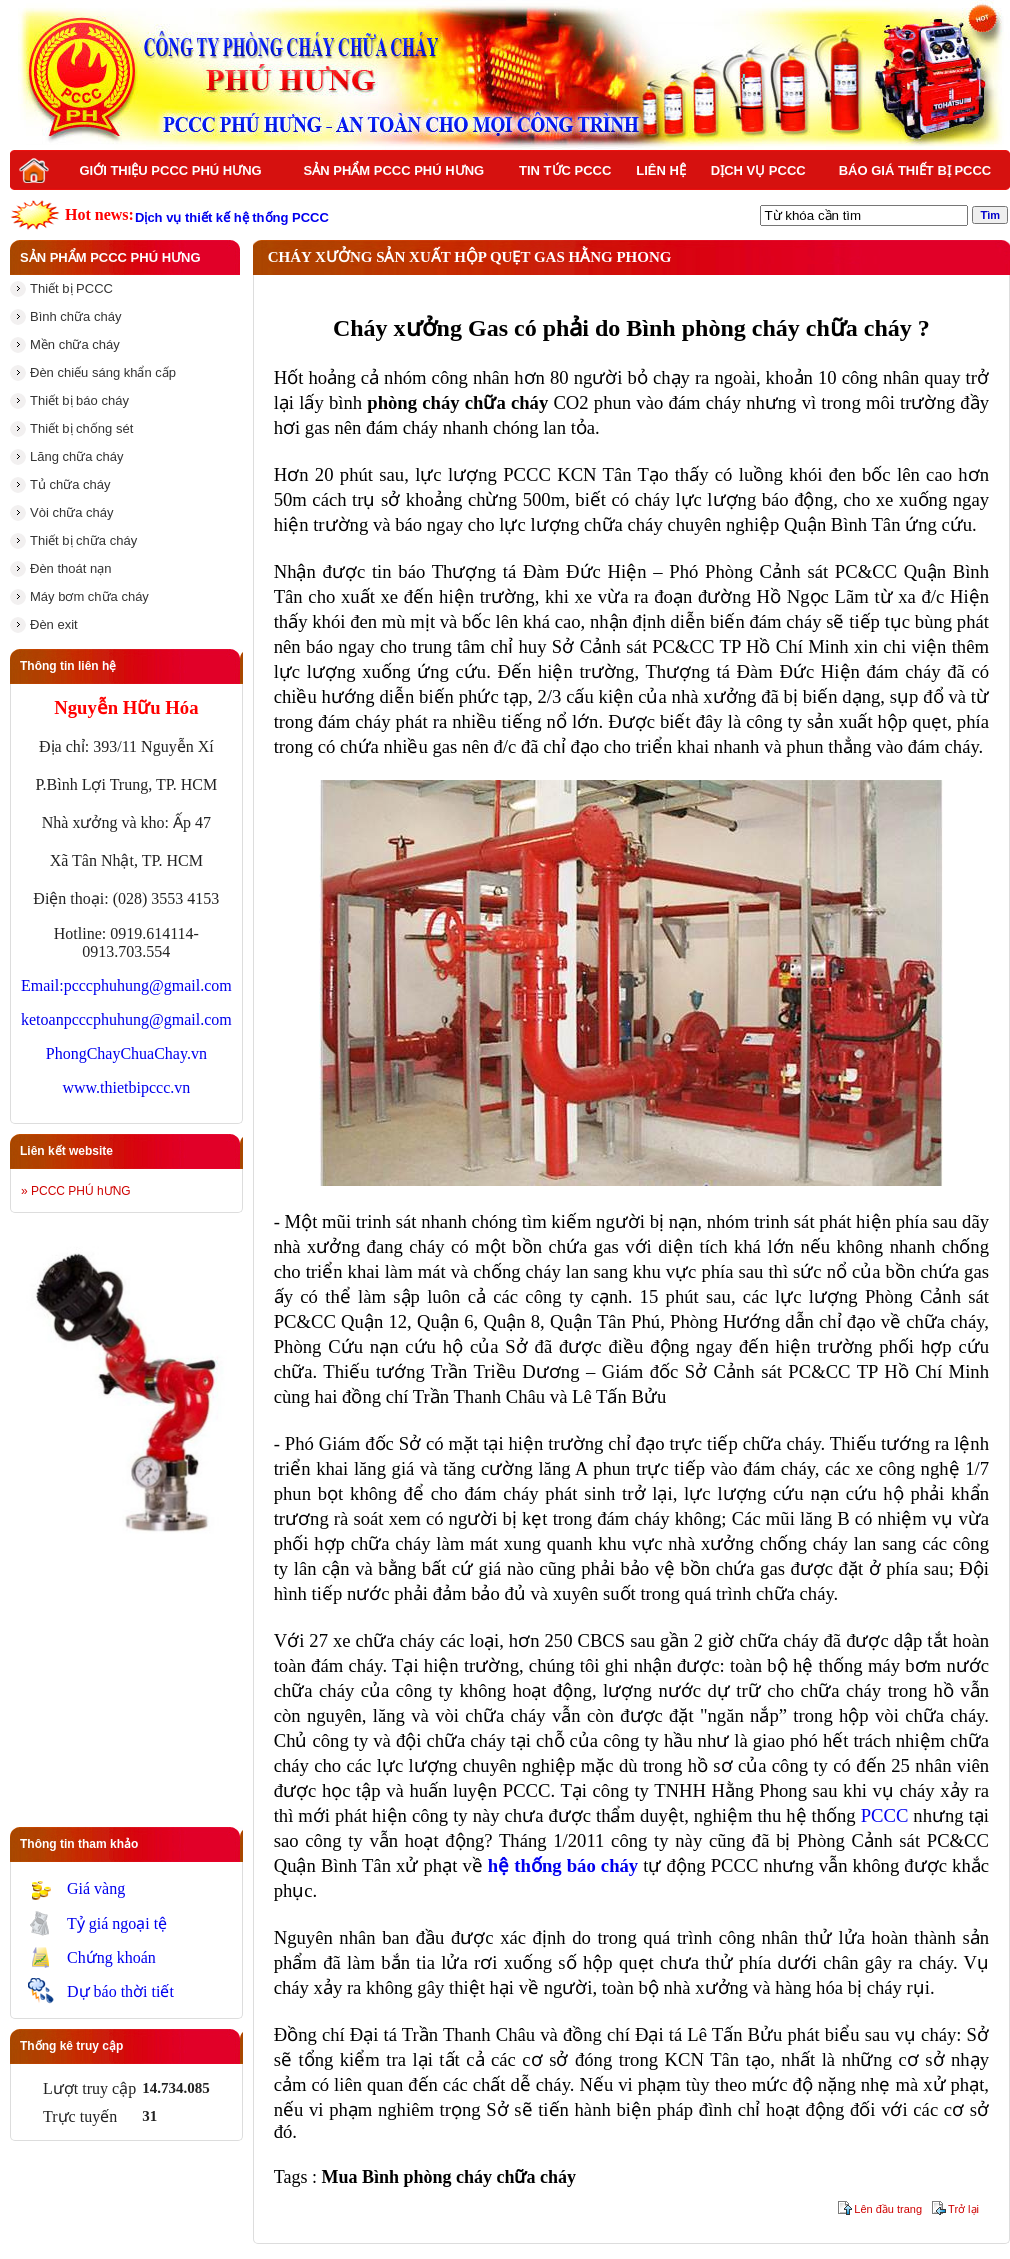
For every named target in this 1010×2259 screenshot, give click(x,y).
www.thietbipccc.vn (126, 1087)
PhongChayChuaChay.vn (126, 1053)
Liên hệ (661, 170)
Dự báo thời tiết (120, 1991)
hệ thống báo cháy (563, 1865)
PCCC (885, 1815)
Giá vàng (96, 1888)
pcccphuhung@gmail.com (148, 985)
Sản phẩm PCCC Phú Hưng (394, 170)
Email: (42, 985)
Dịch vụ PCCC (758, 170)
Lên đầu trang (888, 2209)
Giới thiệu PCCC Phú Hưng (170, 170)
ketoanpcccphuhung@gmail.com (126, 1019)
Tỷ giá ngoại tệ (117, 1923)
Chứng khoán (111, 1957)
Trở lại (963, 2209)
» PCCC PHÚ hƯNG (76, 1191)
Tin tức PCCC (565, 170)
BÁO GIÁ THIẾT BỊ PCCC (915, 170)
